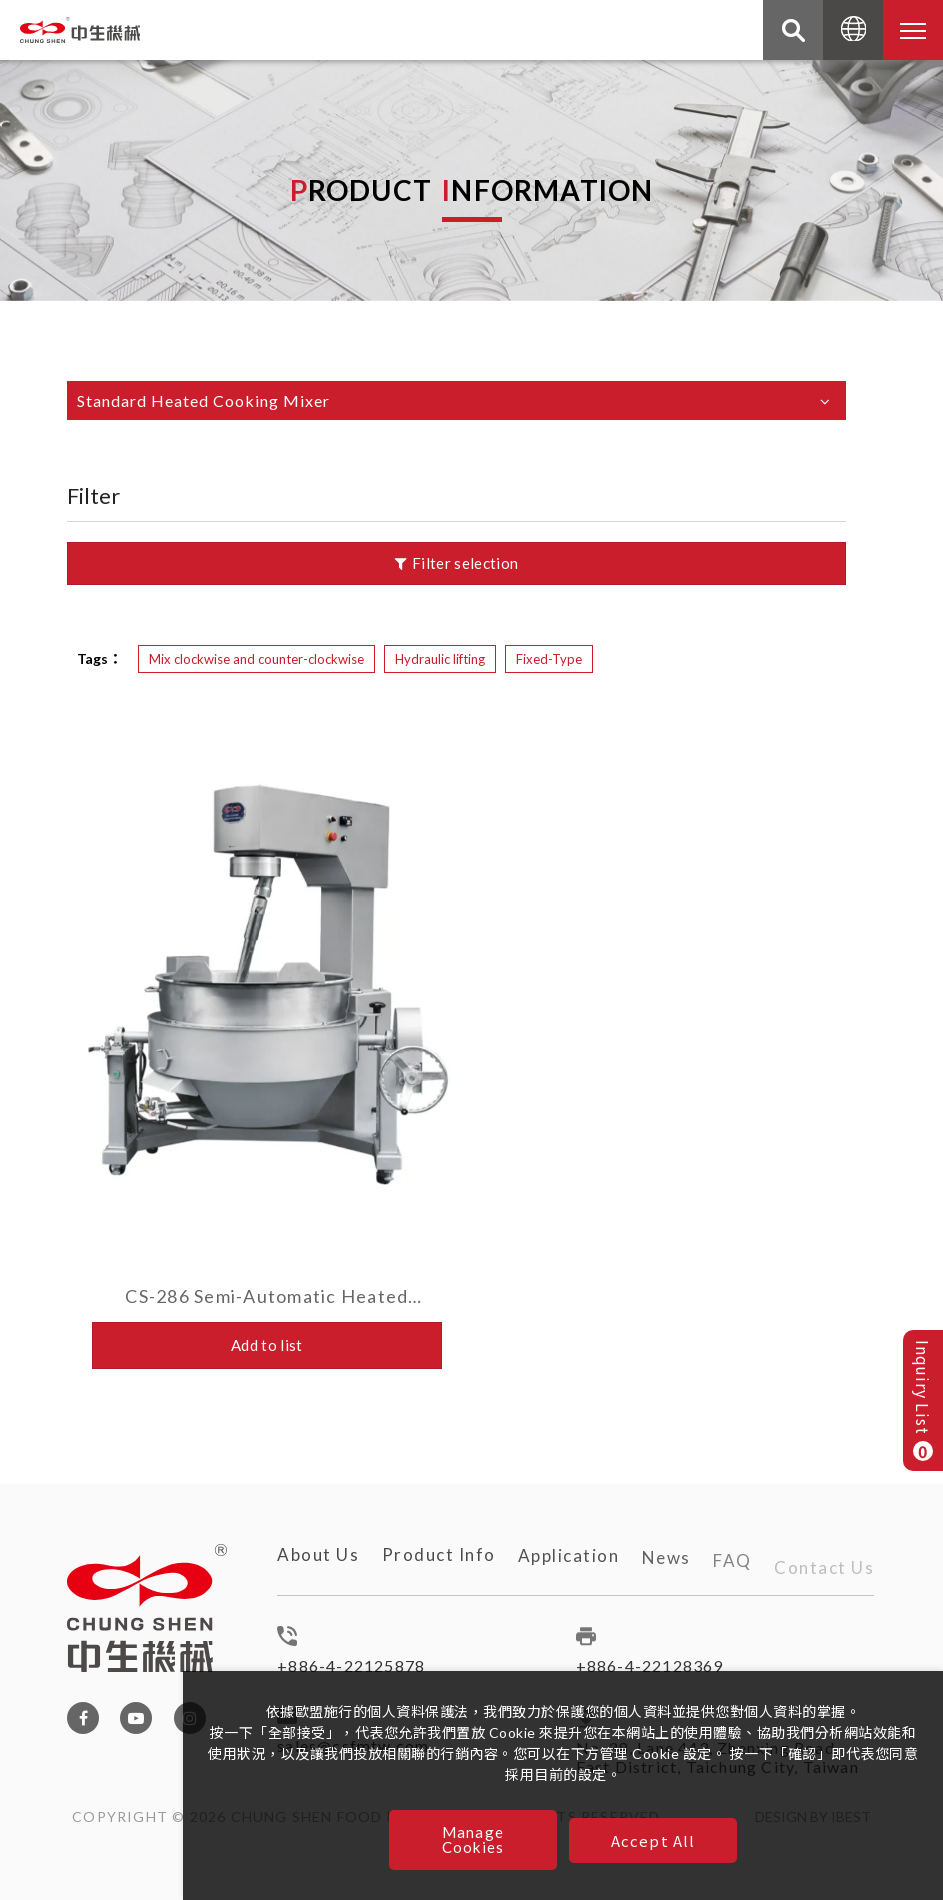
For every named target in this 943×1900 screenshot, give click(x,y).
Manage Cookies (473, 1839)
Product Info (439, 1572)
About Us (318, 1563)
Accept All (653, 1840)
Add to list (267, 1345)
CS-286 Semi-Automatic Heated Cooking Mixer (266, 1296)
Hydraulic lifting (440, 659)
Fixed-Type (549, 659)
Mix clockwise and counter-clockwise (256, 659)
